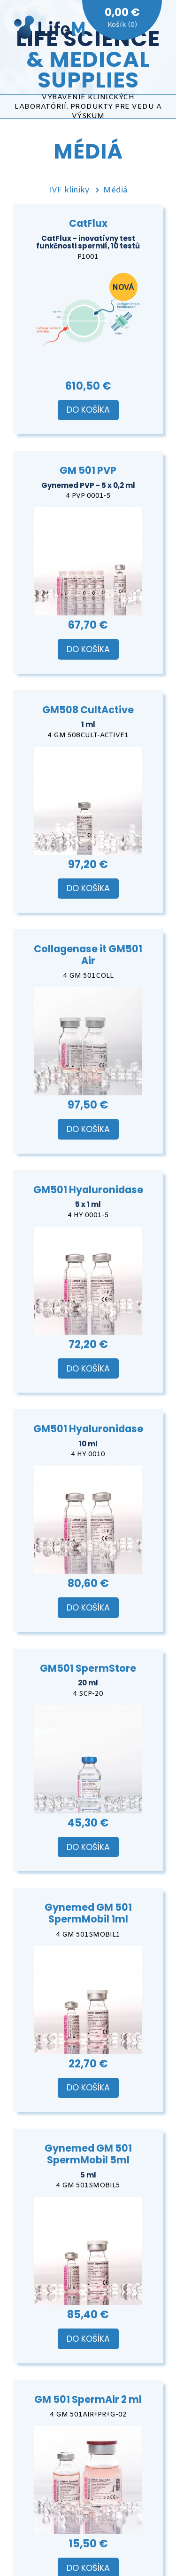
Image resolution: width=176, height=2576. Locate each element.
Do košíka (88, 409)
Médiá (115, 190)
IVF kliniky (69, 190)
